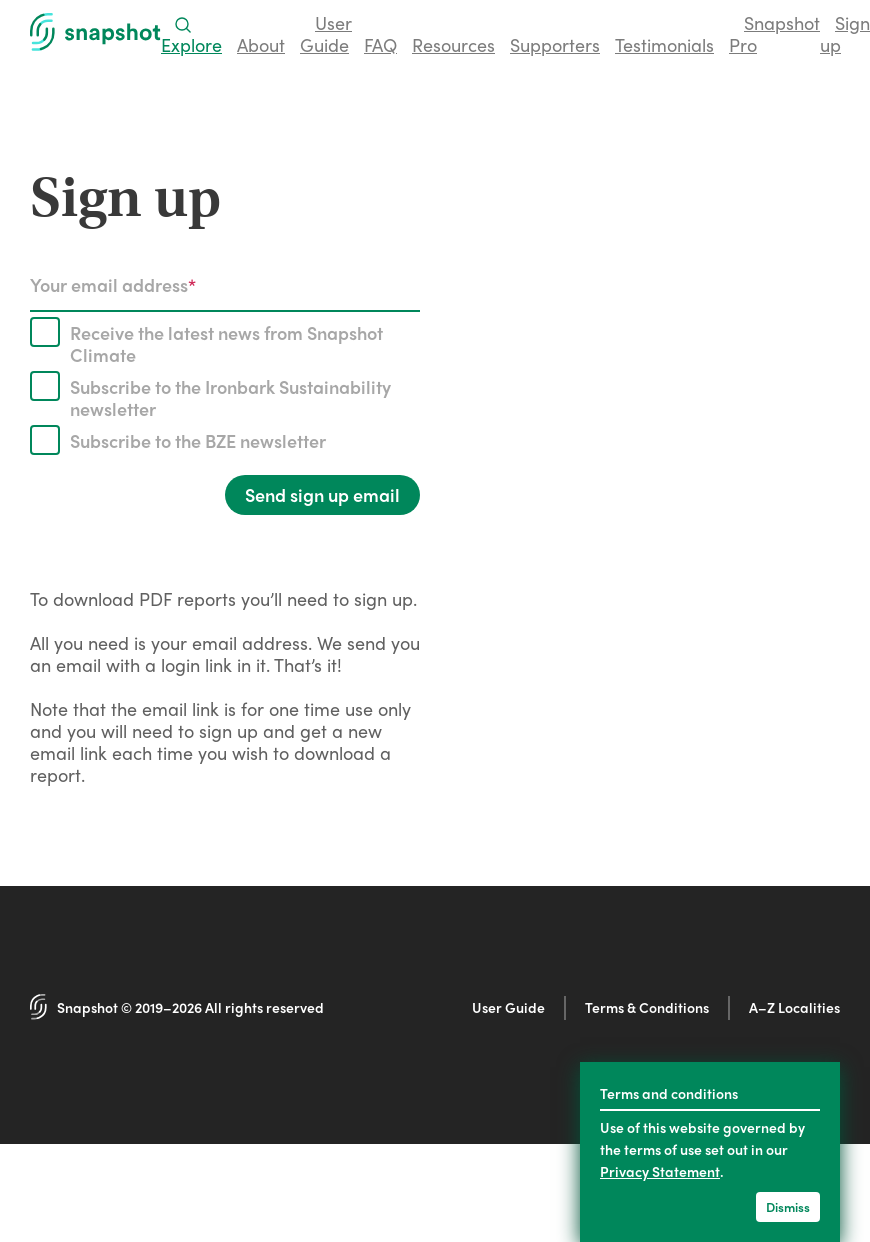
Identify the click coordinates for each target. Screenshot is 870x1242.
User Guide (508, 1007)
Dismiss (788, 1206)
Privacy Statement (660, 1171)
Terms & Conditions (647, 1007)
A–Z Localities (794, 1007)
